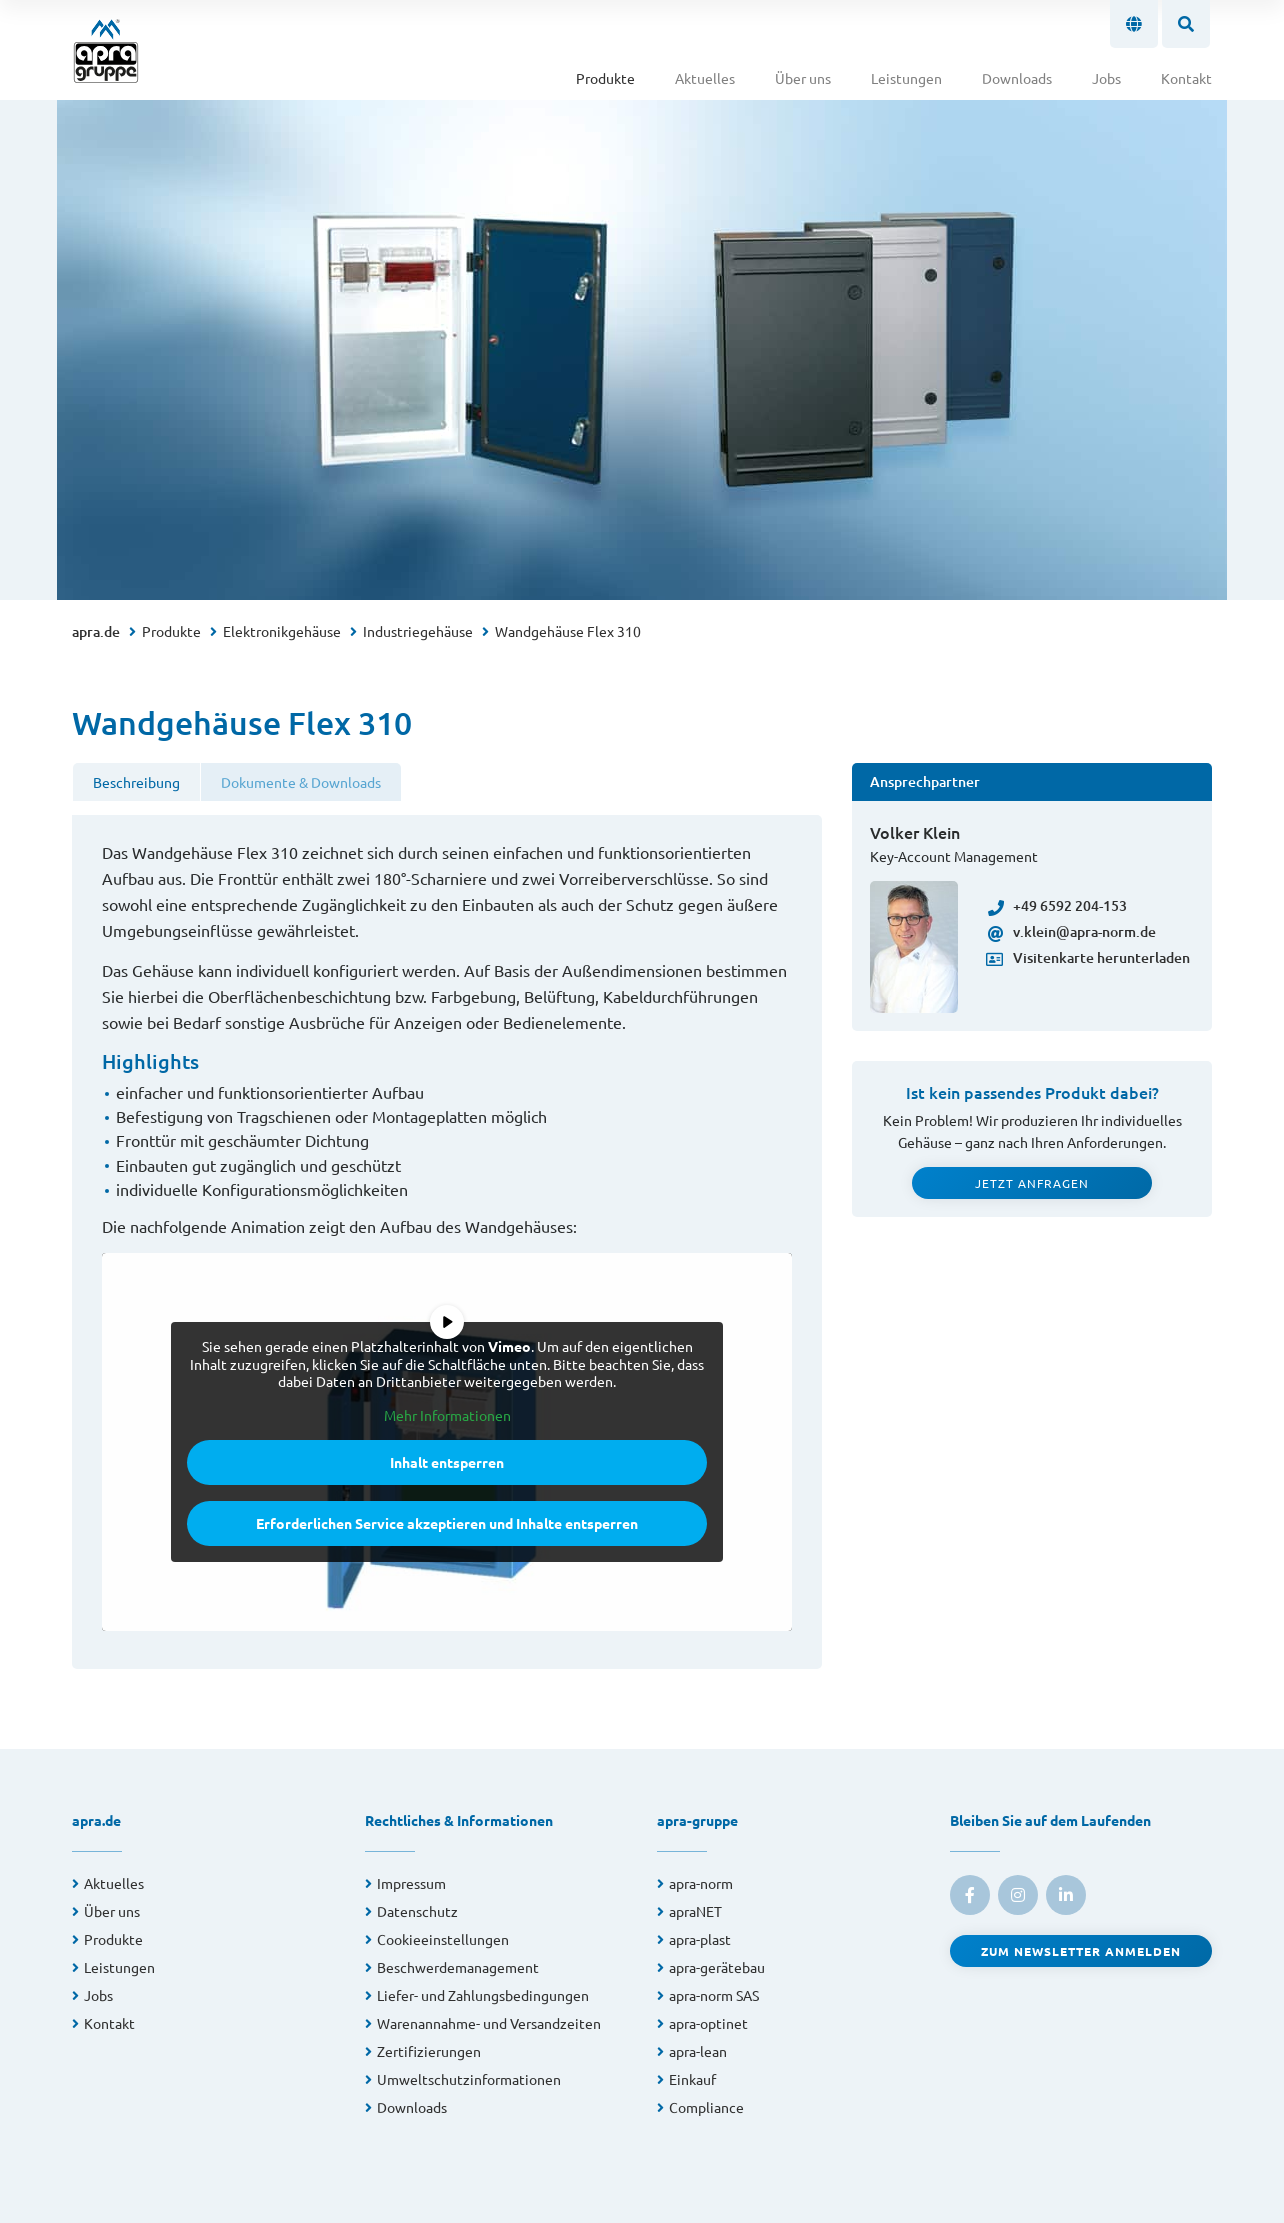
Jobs (1106, 78)
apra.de (96, 631)
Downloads (1017, 78)
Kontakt (1186, 78)
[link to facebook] (970, 1895)
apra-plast (700, 1939)
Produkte (605, 78)
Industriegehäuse (418, 631)
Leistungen (906, 78)
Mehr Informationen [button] (447, 1414)
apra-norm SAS (714, 1995)
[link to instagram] (1018, 1895)
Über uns (803, 78)
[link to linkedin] (1066, 1895)
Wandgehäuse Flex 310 (568, 631)
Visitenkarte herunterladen (1089, 957)
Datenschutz (417, 1911)
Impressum (411, 1883)
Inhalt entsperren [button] (447, 1462)
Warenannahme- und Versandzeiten (489, 2023)
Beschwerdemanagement (458, 1967)
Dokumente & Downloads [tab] (301, 782)
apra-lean (698, 2051)
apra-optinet (708, 2023)
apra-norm (701, 1883)
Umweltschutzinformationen (469, 2079)
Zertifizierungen (429, 2051)
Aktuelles (705, 78)
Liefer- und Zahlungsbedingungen (483, 1995)
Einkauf (692, 2079)
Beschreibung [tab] (136, 782)
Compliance (706, 2107)
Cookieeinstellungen (443, 1939)
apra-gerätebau (717, 1967)
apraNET (695, 1911)
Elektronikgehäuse (282, 631)
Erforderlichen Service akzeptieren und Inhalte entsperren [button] (447, 1523)
